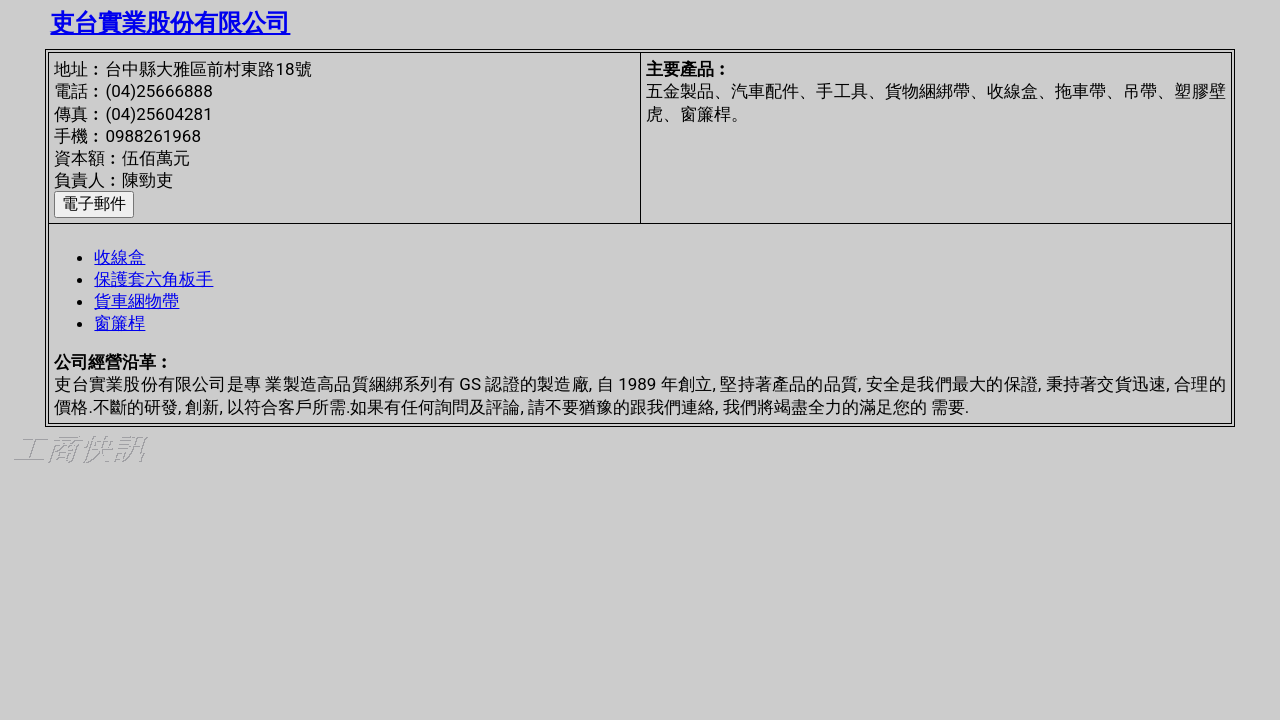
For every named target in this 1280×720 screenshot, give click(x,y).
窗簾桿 (119, 323)
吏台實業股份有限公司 (170, 23)
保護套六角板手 (153, 279)
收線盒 (119, 257)
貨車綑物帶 (136, 301)
